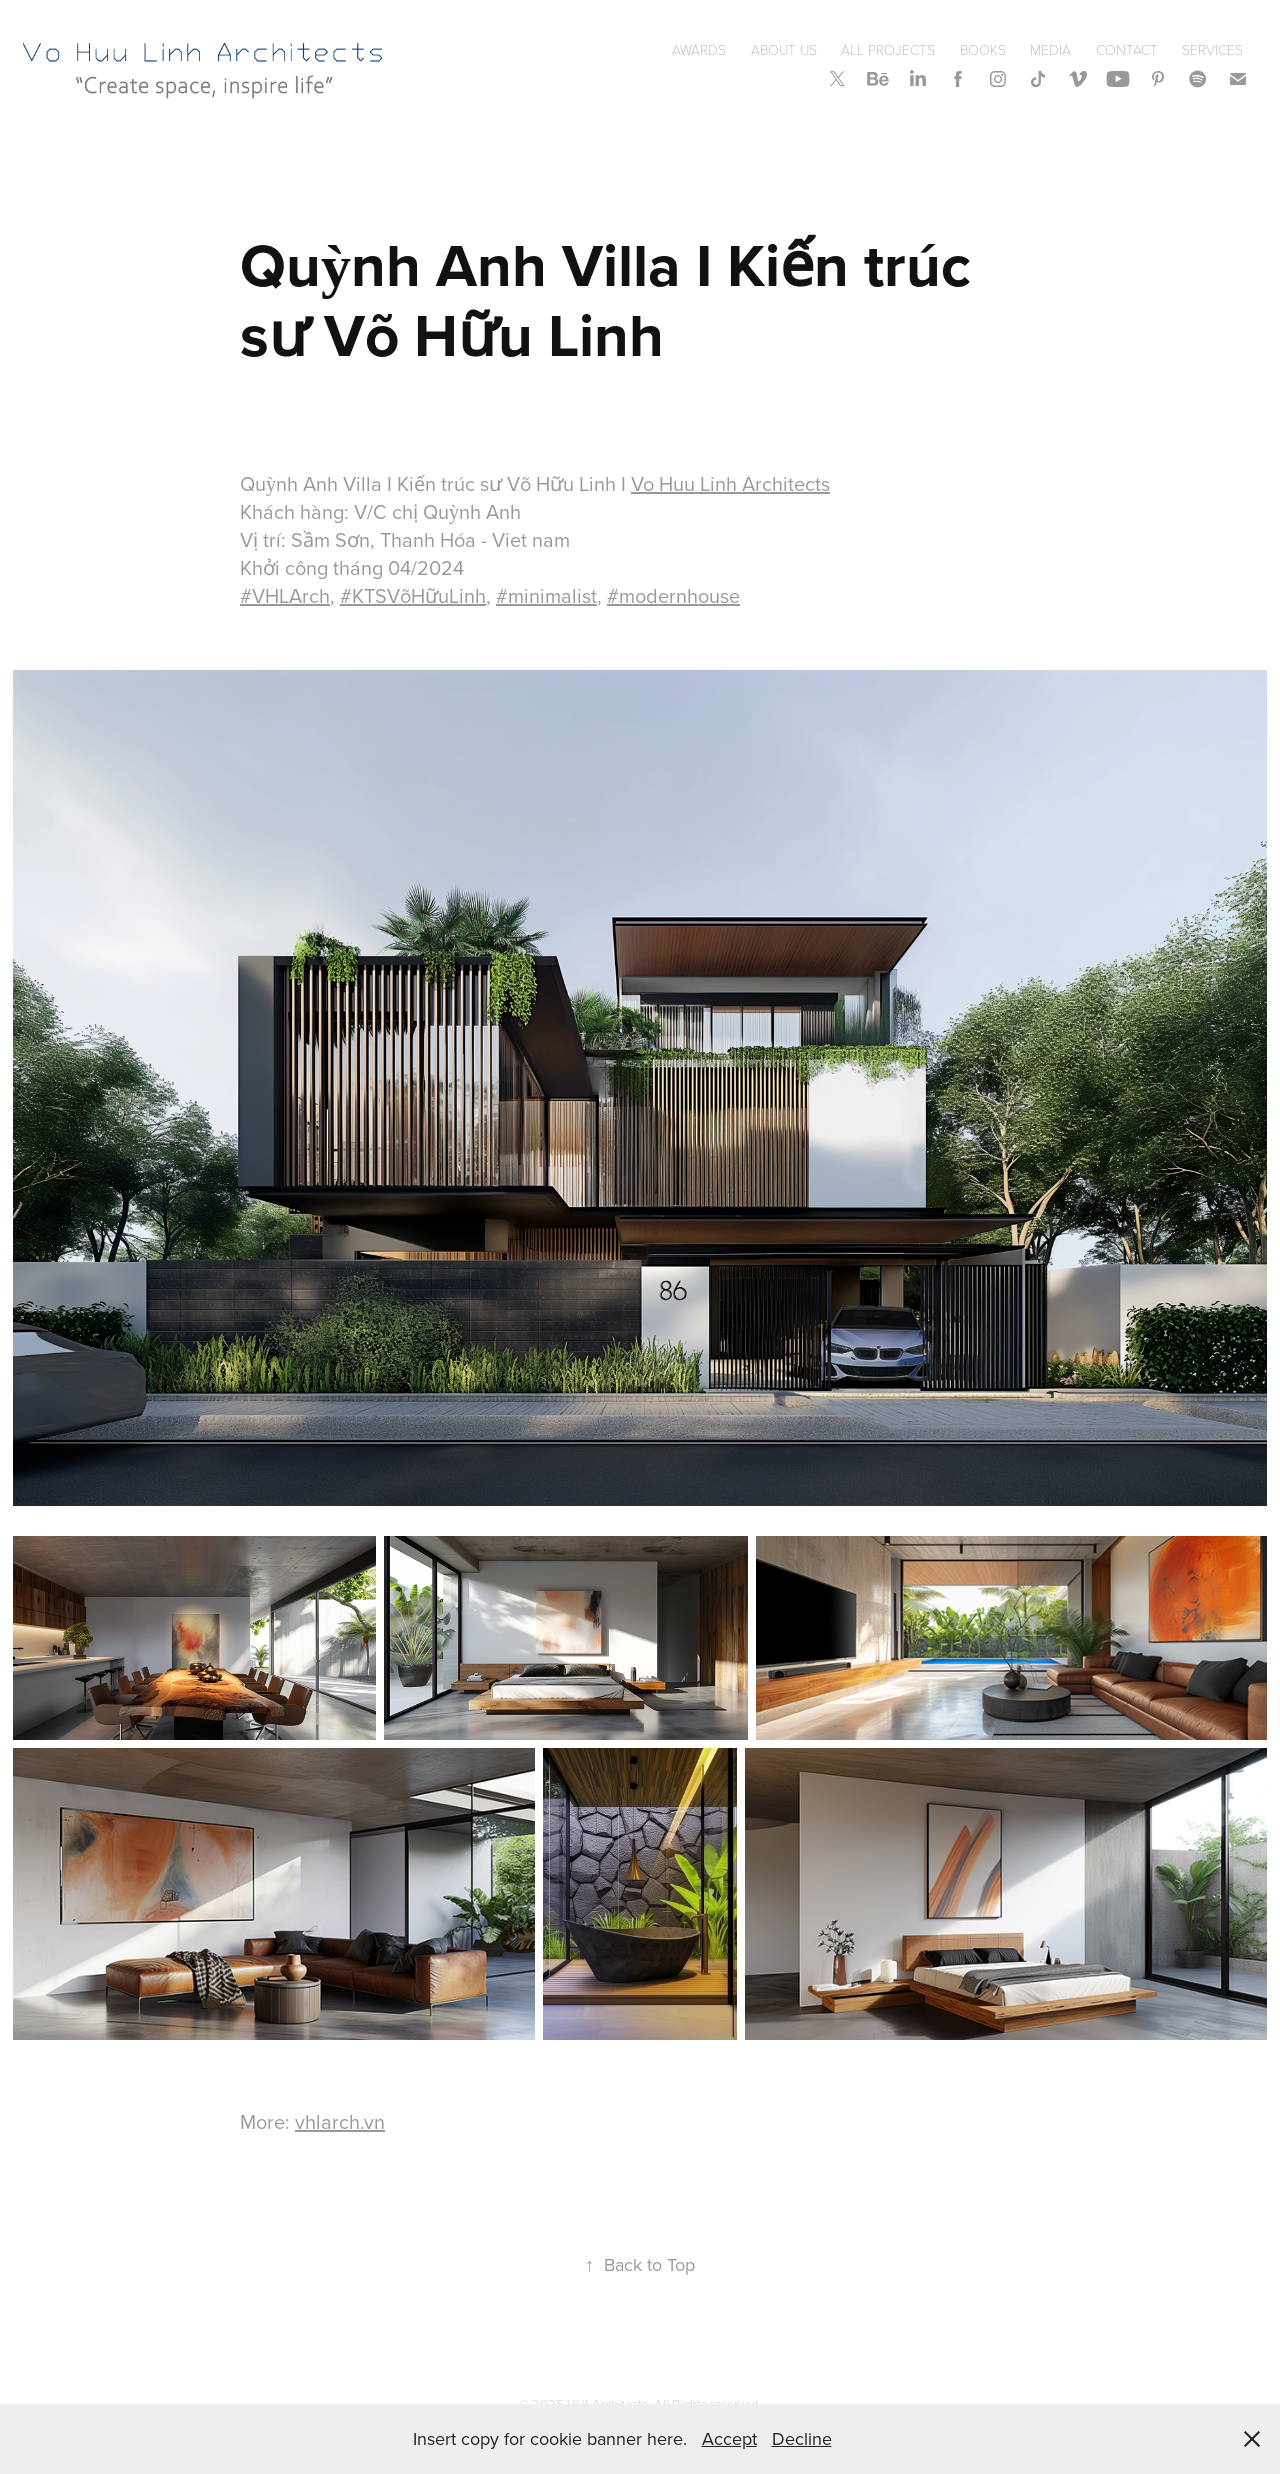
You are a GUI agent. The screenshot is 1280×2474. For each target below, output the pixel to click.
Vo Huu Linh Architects (730, 483)
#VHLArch (285, 595)
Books (983, 49)
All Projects (888, 49)
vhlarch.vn (340, 2121)
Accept (729, 2438)
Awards (699, 49)
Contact (1127, 49)
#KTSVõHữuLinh (413, 595)
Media (1050, 49)
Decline (802, 2438)
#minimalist (546, 595)
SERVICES (1212, 49)
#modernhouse (673, 595)
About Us (784, 49)
